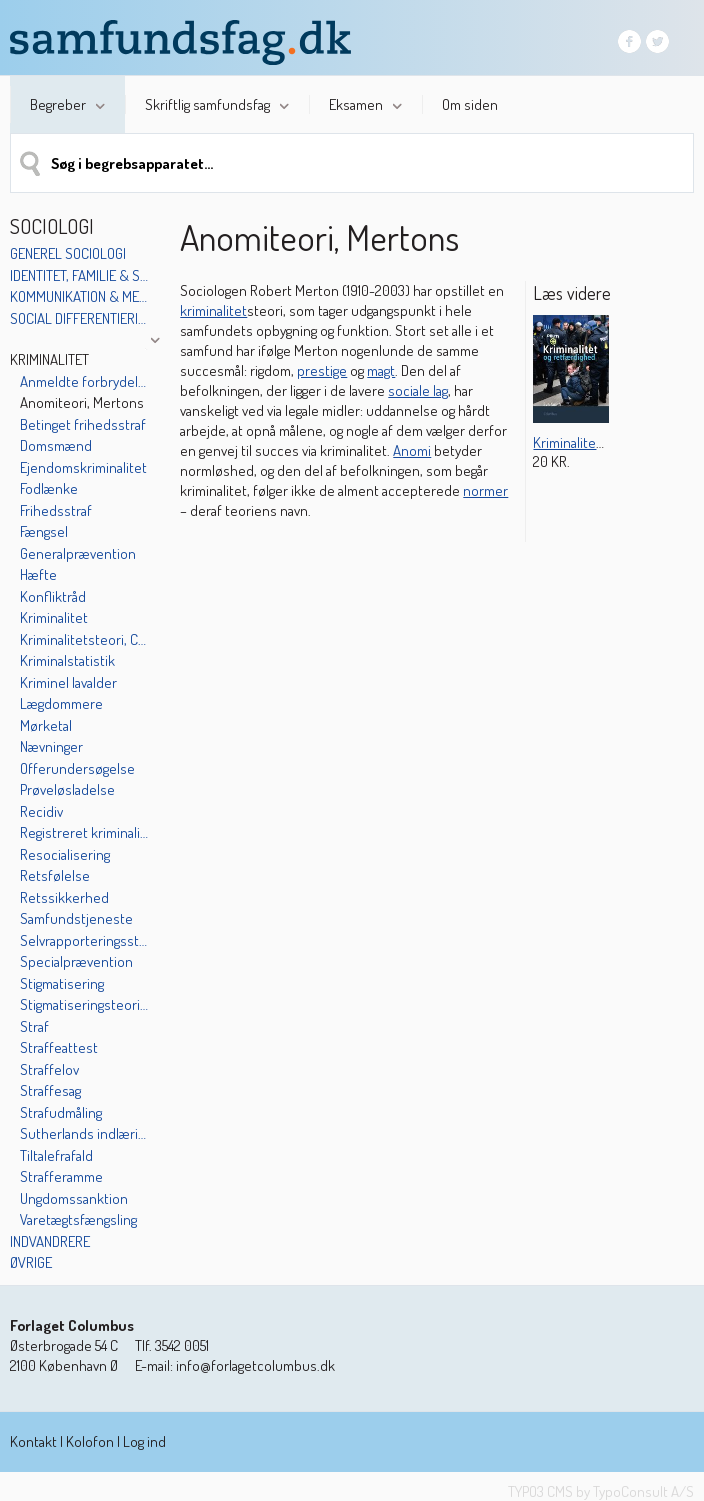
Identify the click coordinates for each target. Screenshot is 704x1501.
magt (381, 370)
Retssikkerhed (64, 897)
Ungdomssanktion (74, 1198)
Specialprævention (76, 961)
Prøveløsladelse (67, 789)
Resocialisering (65, 854)
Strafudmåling (61, 1112)
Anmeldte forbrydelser (85, 381)
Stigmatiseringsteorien (85, 1004)
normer (485, 490)
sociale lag (418, 390)
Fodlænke (49, 488)
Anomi (412, 450)
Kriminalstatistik (67, 660)
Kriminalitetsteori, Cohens (85, 639)
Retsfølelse (55, 875)
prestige (322, 370)
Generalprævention (78, 553)
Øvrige (31, 1262)
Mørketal (46, 725)
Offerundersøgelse (77, 768)
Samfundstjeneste (76, 918)
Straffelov (49, 1069)
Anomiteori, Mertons (82, 402)
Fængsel (44, 531)
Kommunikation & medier (79, 296)
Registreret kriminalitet (85, 832)
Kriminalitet (49, 359)
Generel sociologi (68, 253)
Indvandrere (50, 1241)
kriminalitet (213, 310)
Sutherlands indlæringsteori (85, 1133)
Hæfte (38, 574)
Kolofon (90, 1441)
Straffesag (50, 1090)
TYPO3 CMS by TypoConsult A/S (601, 1491)
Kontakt (33, 1441)
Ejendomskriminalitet (83, 467)
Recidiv (41, 811)
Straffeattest (59, 1047)
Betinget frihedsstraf (83, 424)
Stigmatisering (62, 983)
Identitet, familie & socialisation (79, 275)
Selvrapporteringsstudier (85, 940)
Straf (34, 1026)
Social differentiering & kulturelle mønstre (79, 318)
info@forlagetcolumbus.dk (255, 1365)
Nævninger (51, 746)
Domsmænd (56, 445)
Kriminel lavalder (68, 682)
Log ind (144, 1441)
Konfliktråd (53, 596)
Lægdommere (61, 703)
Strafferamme (61, 1176)
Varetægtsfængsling (78, 1219)
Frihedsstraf (56, 510)
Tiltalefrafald (56, 1155)
